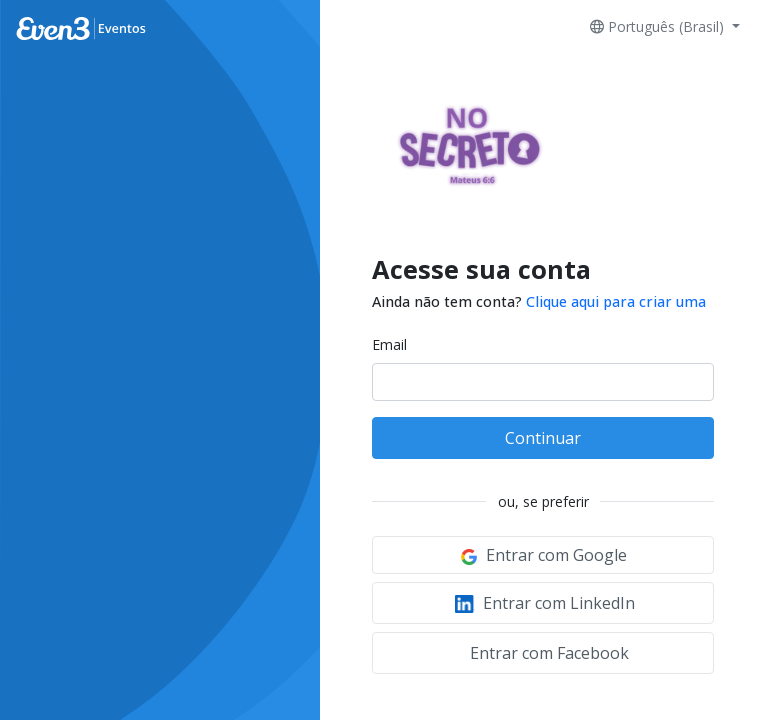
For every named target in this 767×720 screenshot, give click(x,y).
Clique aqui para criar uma (616, 301)
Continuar (543, 438)
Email (389, 344)
